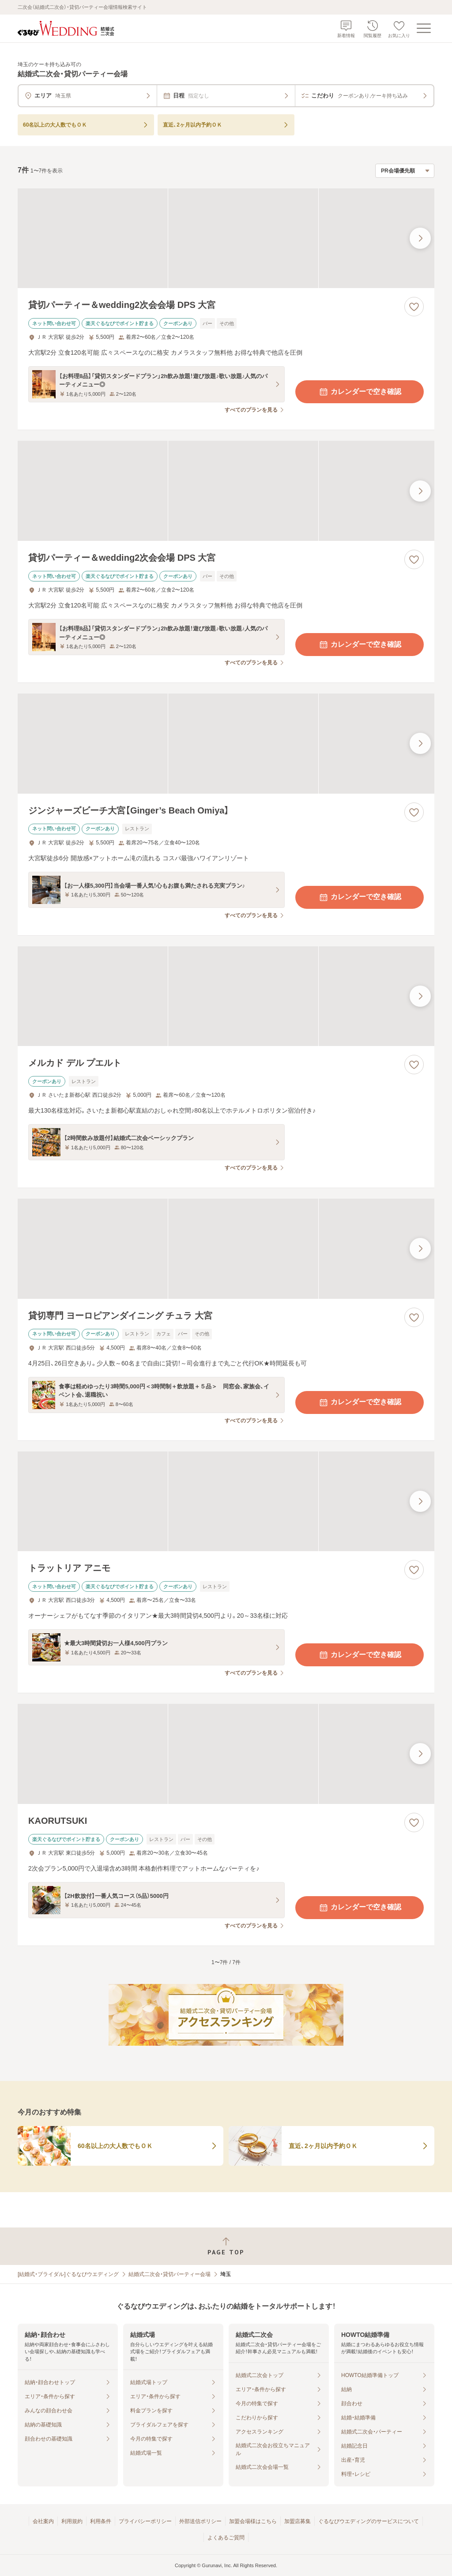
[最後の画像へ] (420, 238)
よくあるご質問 (226, 2538)
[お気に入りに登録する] (414, 306)
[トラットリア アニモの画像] (226, 1501)
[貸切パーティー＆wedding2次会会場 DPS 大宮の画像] (226, 238)
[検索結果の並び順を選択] (404, 171)
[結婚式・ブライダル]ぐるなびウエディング (68, 2274)
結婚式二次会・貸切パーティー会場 (169, 2274)
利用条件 (100, 2521)
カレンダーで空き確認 (359, 391)
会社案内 (43, 2521)
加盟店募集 (297, 2521)
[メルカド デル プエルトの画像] (226, 996)
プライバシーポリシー (145, 2521)
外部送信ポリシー (200, 2521)
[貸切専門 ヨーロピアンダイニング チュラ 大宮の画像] (226, 1249)
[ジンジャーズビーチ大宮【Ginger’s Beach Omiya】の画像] (226, 744)
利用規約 (72, 2521)
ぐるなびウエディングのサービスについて (368, 2521)
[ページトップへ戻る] (226, 2246)
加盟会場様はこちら (253, 2521)
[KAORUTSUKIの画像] (226, 1754)
